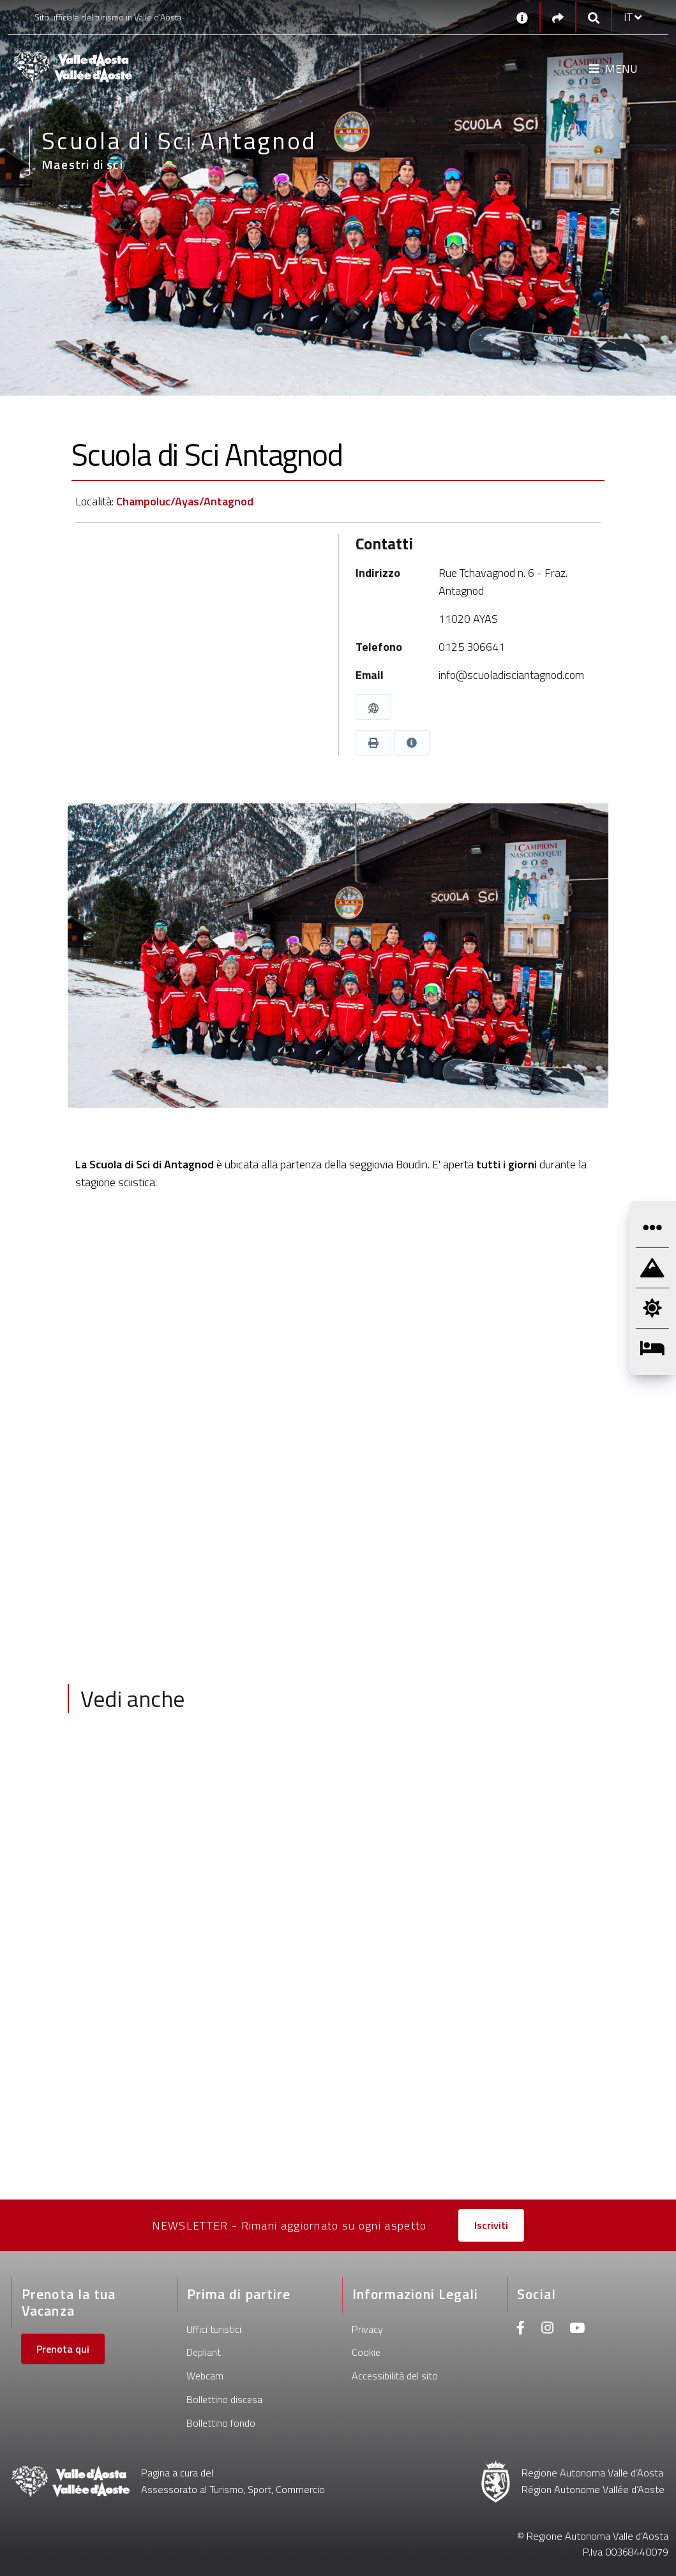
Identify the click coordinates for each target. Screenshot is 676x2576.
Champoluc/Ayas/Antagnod (184, 501)
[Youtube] (577, 2329)
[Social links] (558, 17)
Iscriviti (491, 2225)
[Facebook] (520, 2329)
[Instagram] (547, 2329)
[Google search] (593, 17)
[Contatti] (522, 17)
